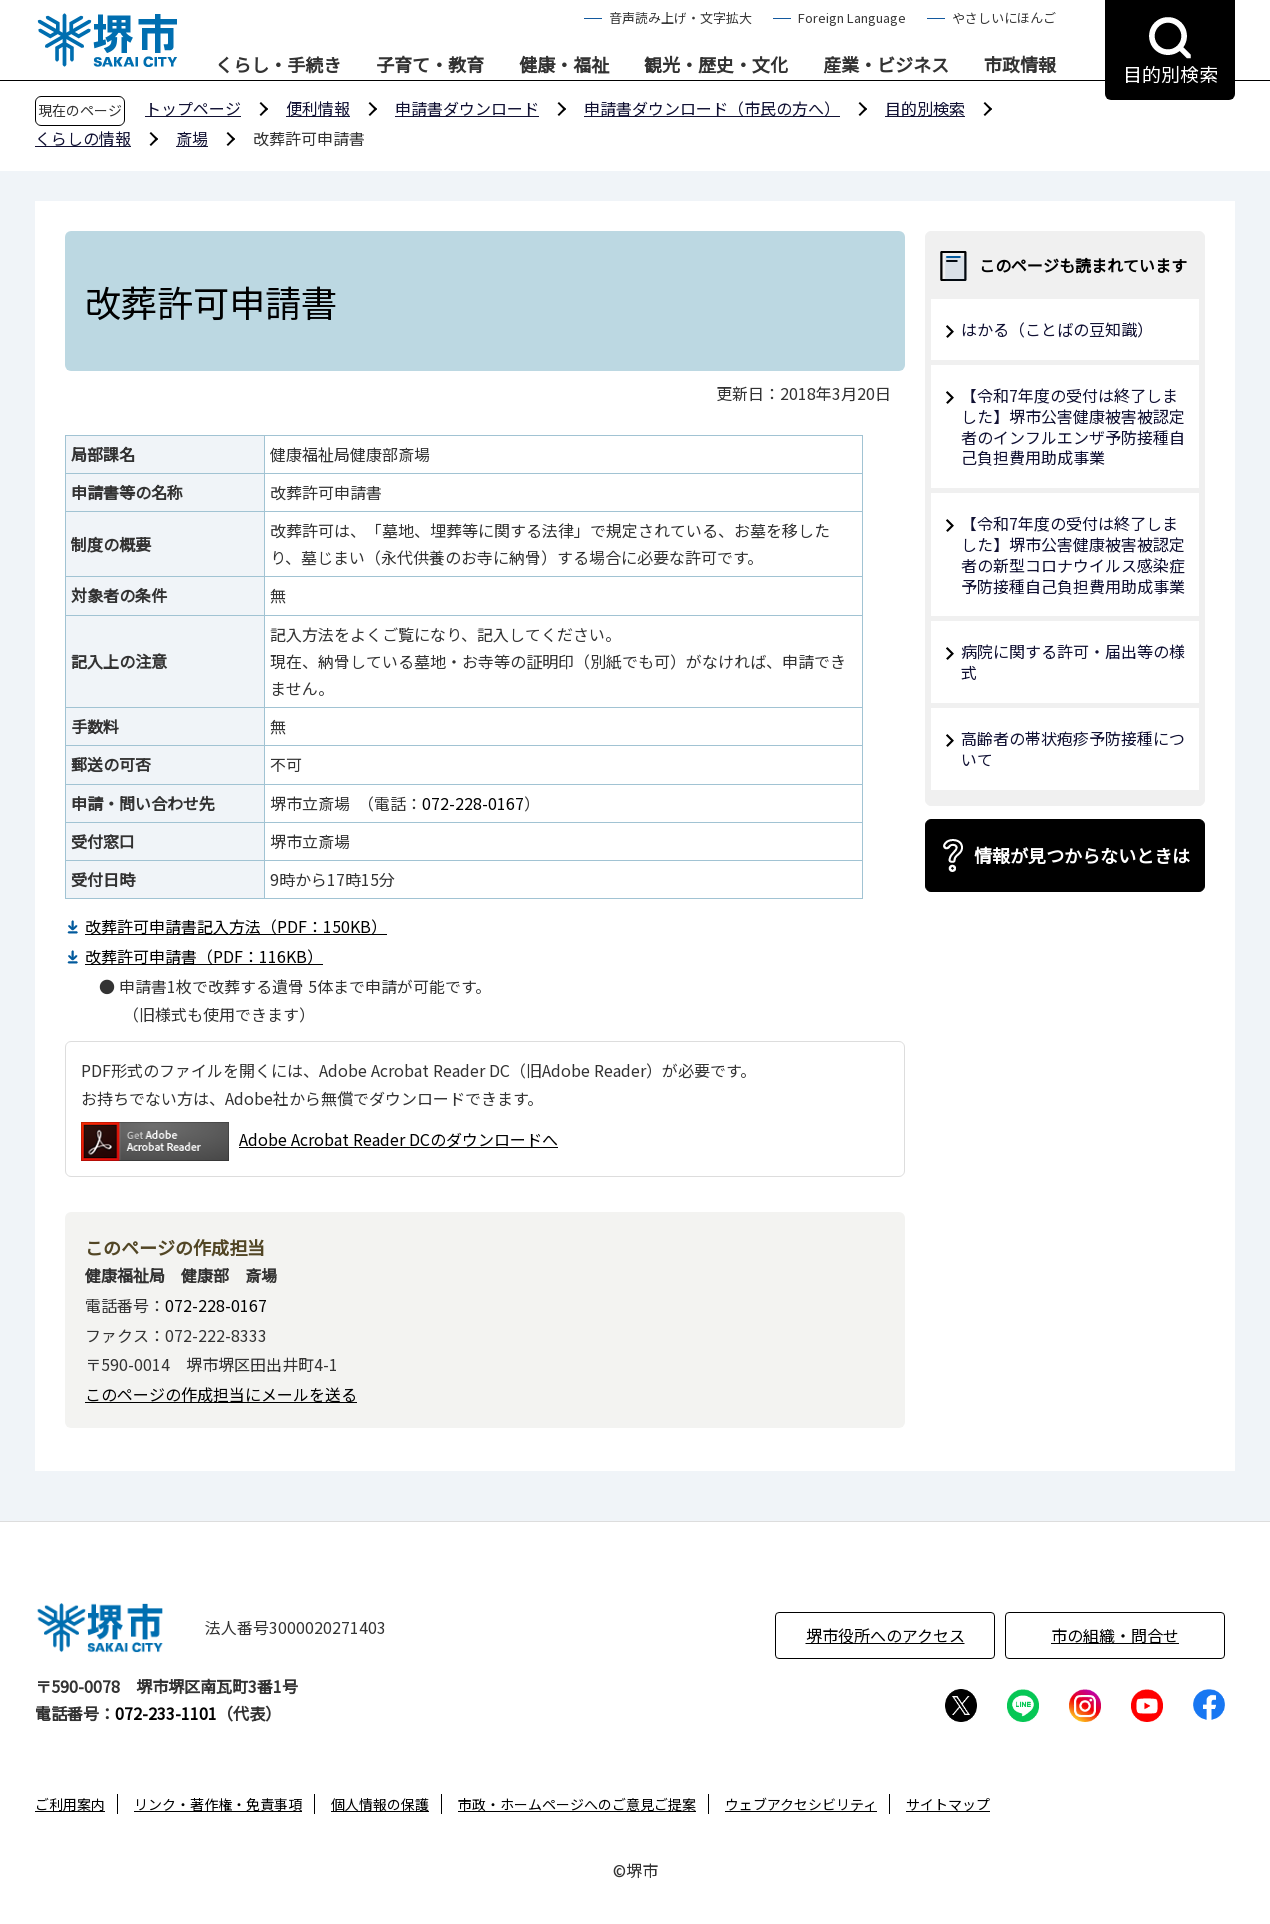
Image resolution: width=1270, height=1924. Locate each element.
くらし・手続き (278, 65)
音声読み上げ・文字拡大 (680, 17)
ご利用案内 (70, 1804)
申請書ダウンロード (467, 108)
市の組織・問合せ (1115, 1635)
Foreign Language (852, 17)
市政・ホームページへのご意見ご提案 (577, 1804)
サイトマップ (948, 1804)
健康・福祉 (564, 65)
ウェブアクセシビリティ (801, 1804)
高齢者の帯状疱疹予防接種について (1073, 748)
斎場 (192, 138)
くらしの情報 (83, 138)
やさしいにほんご (1004, 17)
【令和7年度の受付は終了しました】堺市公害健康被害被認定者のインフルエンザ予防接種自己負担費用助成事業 (1073, 426)
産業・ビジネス (886, 65)
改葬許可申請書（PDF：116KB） (204, 956)
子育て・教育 (430, 65)
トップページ (193, 108)
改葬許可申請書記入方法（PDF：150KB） (236, 926)
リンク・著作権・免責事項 (218, 1804)
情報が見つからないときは (1082, 855)
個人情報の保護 (380, 1804)
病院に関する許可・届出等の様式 (1073, 661)
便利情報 (318, 108)
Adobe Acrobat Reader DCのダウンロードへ (319, 1141)
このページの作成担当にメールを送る (221, 1394)
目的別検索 (925, 108)
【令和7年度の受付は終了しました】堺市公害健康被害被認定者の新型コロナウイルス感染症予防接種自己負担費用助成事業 (1073, 554)
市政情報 (1020, 65)
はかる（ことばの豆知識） (1057, 329)
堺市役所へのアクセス (885, 1635)
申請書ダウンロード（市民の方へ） (712, 108)
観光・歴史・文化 (716, 65)
